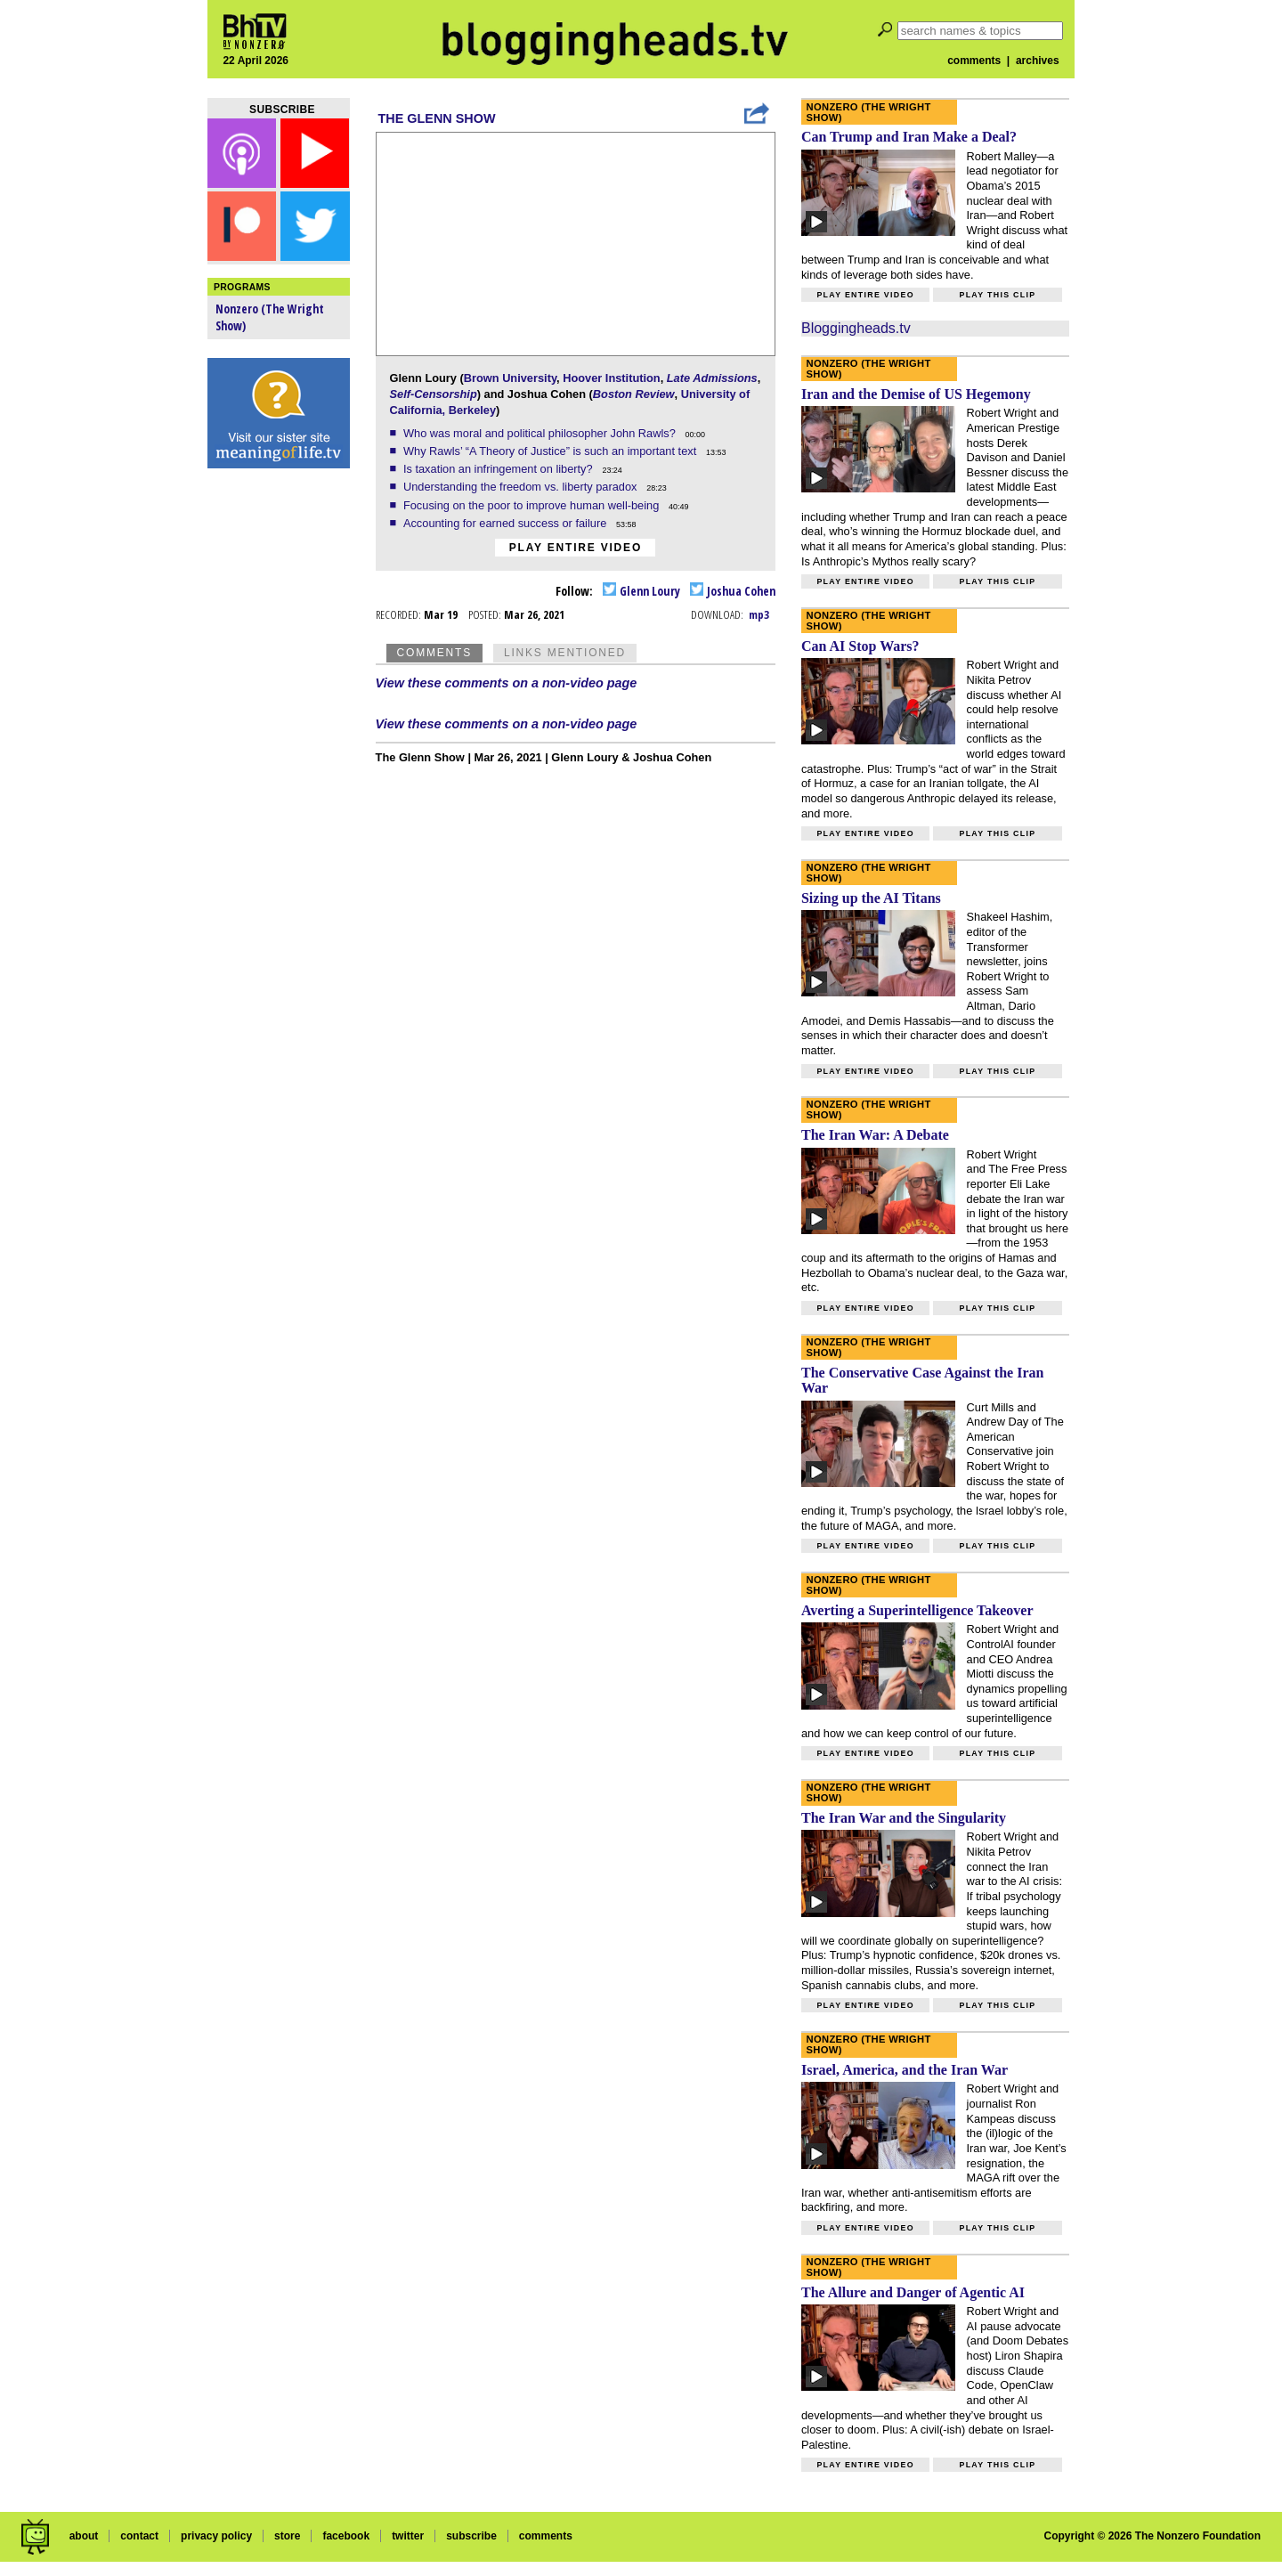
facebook (345, 2536)
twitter (408, 2536)
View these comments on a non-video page (506, 683)
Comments (434, 652)
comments (974, 60)
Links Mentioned (565, 652)
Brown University (510, 378)
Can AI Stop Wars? (860, 646)
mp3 (759, 614)
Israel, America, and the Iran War (904, 2069)
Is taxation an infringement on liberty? (499, 468)
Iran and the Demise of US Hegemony (916, 394)
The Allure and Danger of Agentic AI (913, 2292)
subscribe (471, 2536)
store (287, 2536)
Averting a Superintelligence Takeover (917, 1610)
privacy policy (216, 2536)
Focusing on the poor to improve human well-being (532, 505)
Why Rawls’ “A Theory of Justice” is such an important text (551, 451)
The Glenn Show (437, 118)
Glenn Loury (641, 590)
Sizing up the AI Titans (871, 898)
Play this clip (997, 294)
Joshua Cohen (732, 590)
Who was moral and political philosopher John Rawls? (540, 433)
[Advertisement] (278, 757)
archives (1037, 60)
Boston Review (634, 394)
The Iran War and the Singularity (903, 1817)
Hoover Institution (611, 378)
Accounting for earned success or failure (506, 523)
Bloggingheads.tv (856, 328)
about (84, 2536)
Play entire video (575, 547)
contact (139, 2536)
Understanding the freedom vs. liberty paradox (521, 486)
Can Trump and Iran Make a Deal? (909, 136)
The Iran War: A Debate (875, 1134)
